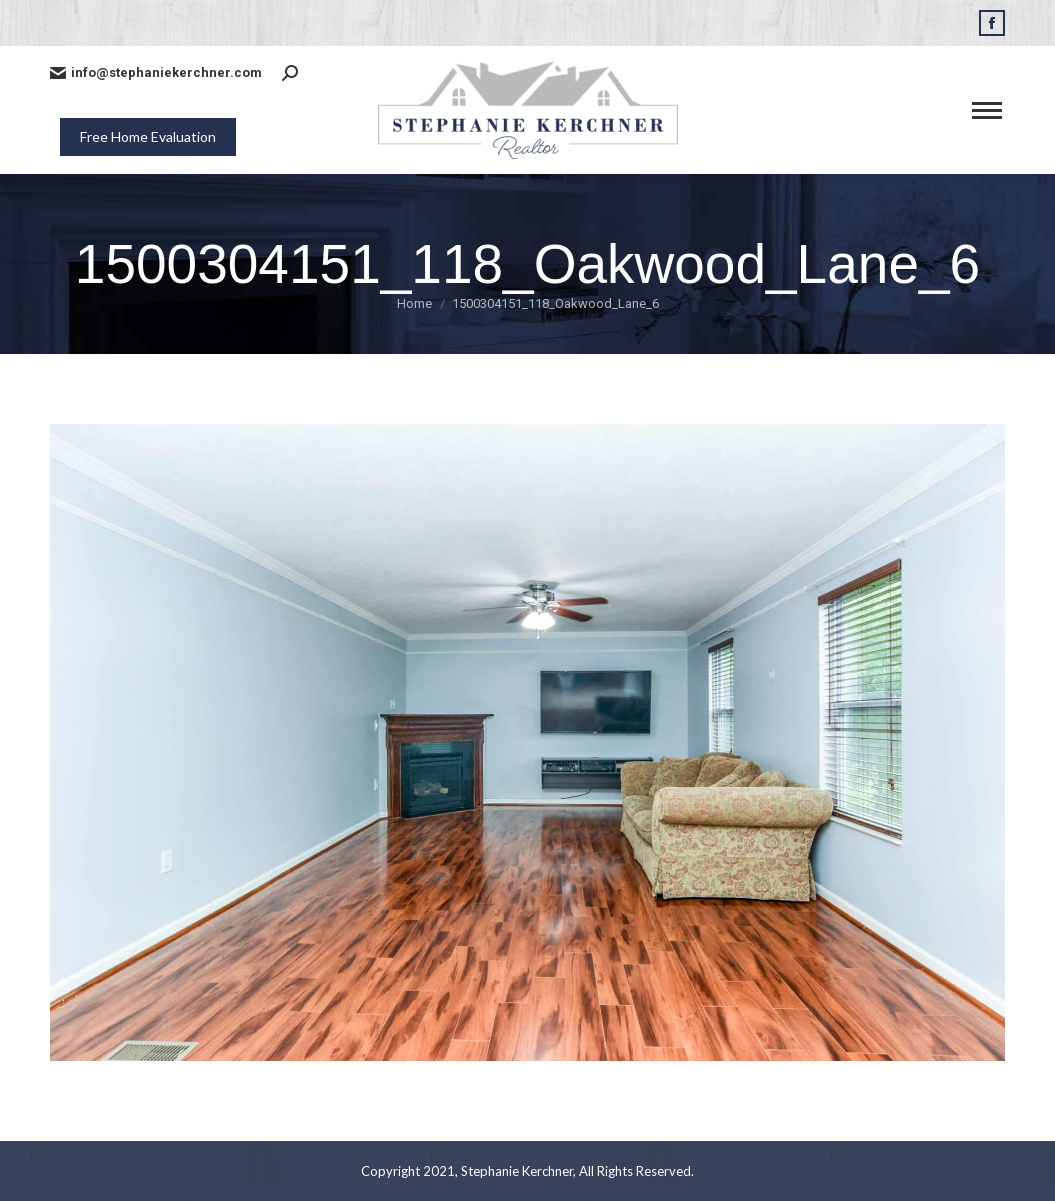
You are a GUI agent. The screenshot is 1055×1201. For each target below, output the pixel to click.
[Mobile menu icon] (987, 110)
